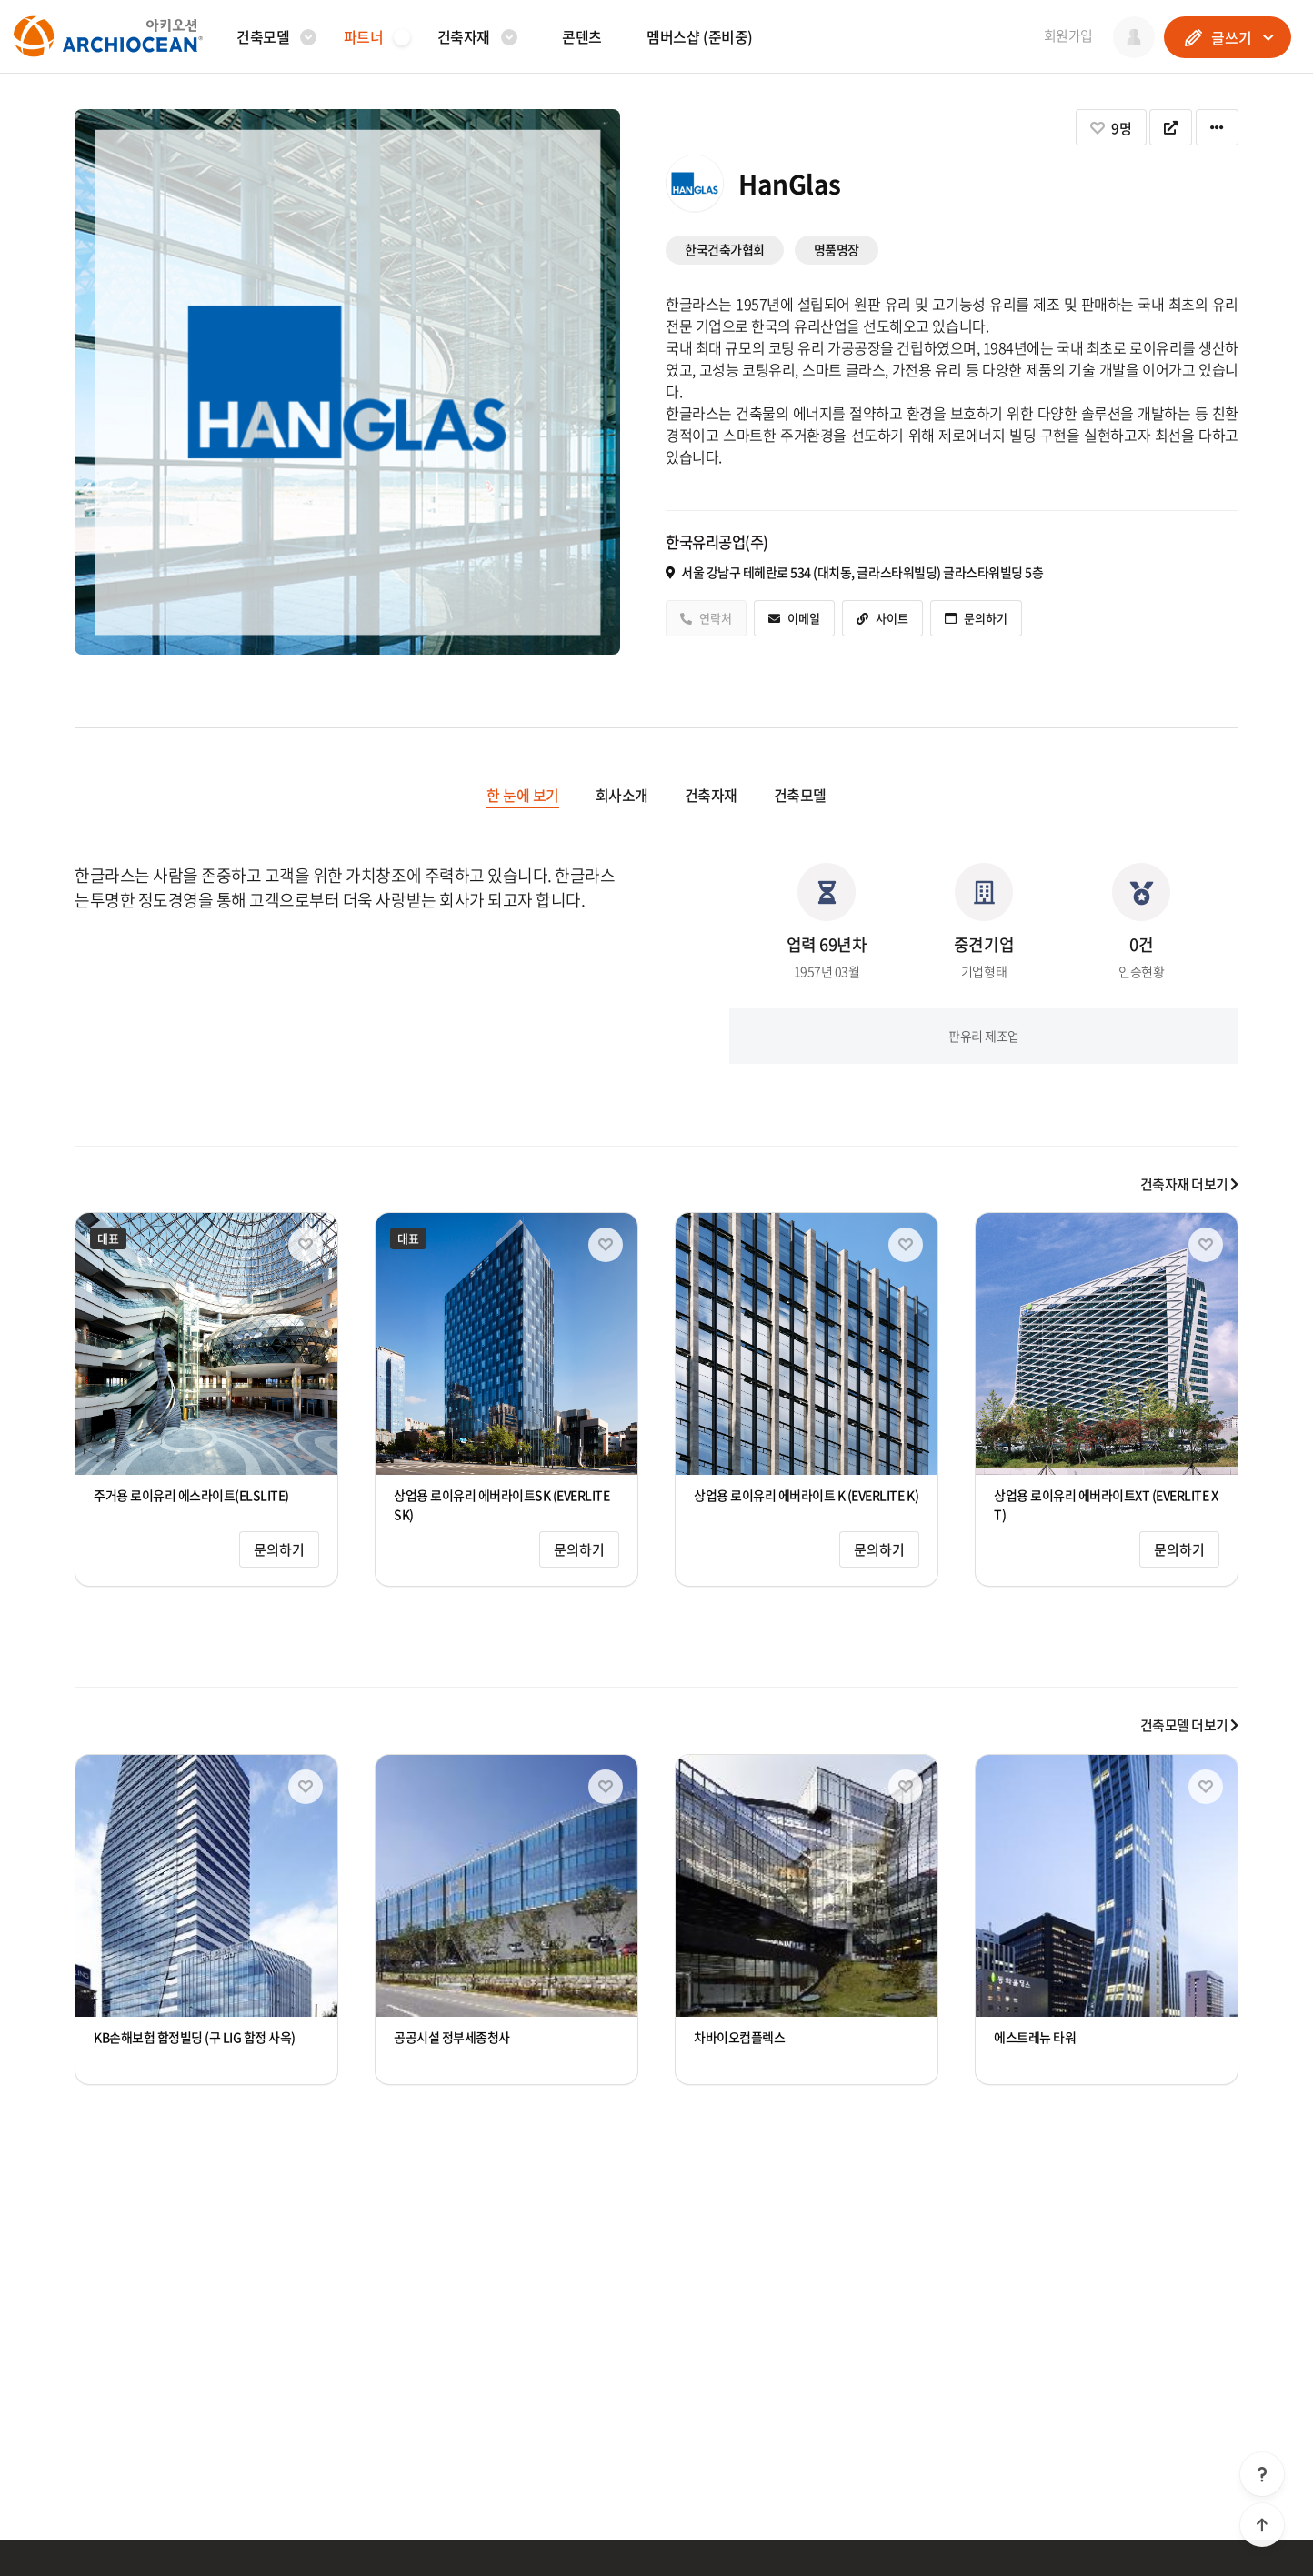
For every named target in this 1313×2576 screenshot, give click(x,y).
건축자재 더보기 (1189, 1184)
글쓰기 (1228, 37)
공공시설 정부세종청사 (452, 2037)
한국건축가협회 (725, 249)
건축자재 (463, 36)
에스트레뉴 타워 (1035, 2037)
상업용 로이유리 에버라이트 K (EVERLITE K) (806, 1495)
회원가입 (1068, 35)
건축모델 (262, 36)
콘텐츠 (582, 36)
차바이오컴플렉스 (739, 2037)
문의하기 (279, 1549)
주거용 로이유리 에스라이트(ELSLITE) (191, 1495)
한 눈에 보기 (522, 795)
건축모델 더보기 (1189, 1725)
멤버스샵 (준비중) (699, 36)
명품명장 (836, 249)
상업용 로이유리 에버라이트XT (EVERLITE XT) (1106, 1504)
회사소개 (622, 795)
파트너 (364, 36)
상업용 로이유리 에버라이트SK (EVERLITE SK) (502, 1504)
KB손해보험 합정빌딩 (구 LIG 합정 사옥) (195, 2037)
